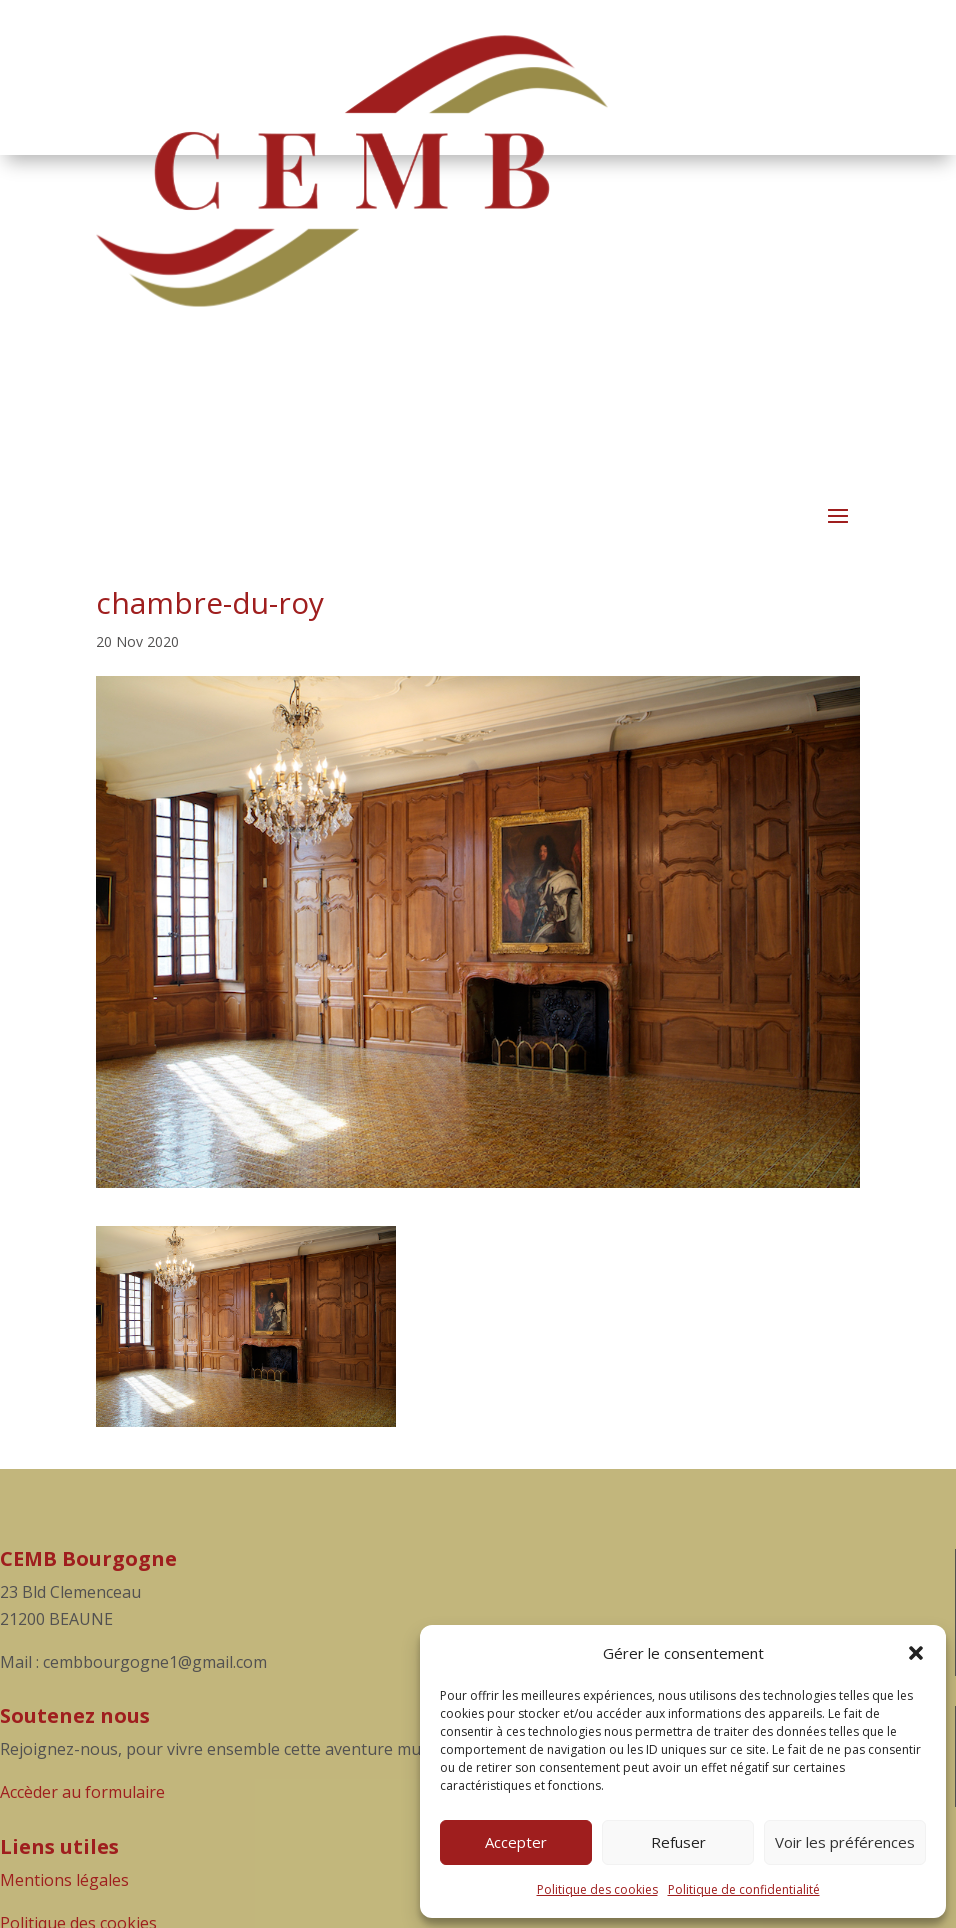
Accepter (516, 1842)
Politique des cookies (597, 1889)
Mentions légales (64, 1880)
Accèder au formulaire (82, 1792)
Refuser (678, 1842)
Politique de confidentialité (744, 1889)
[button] (916, 1653)
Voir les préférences (845, 1842)
